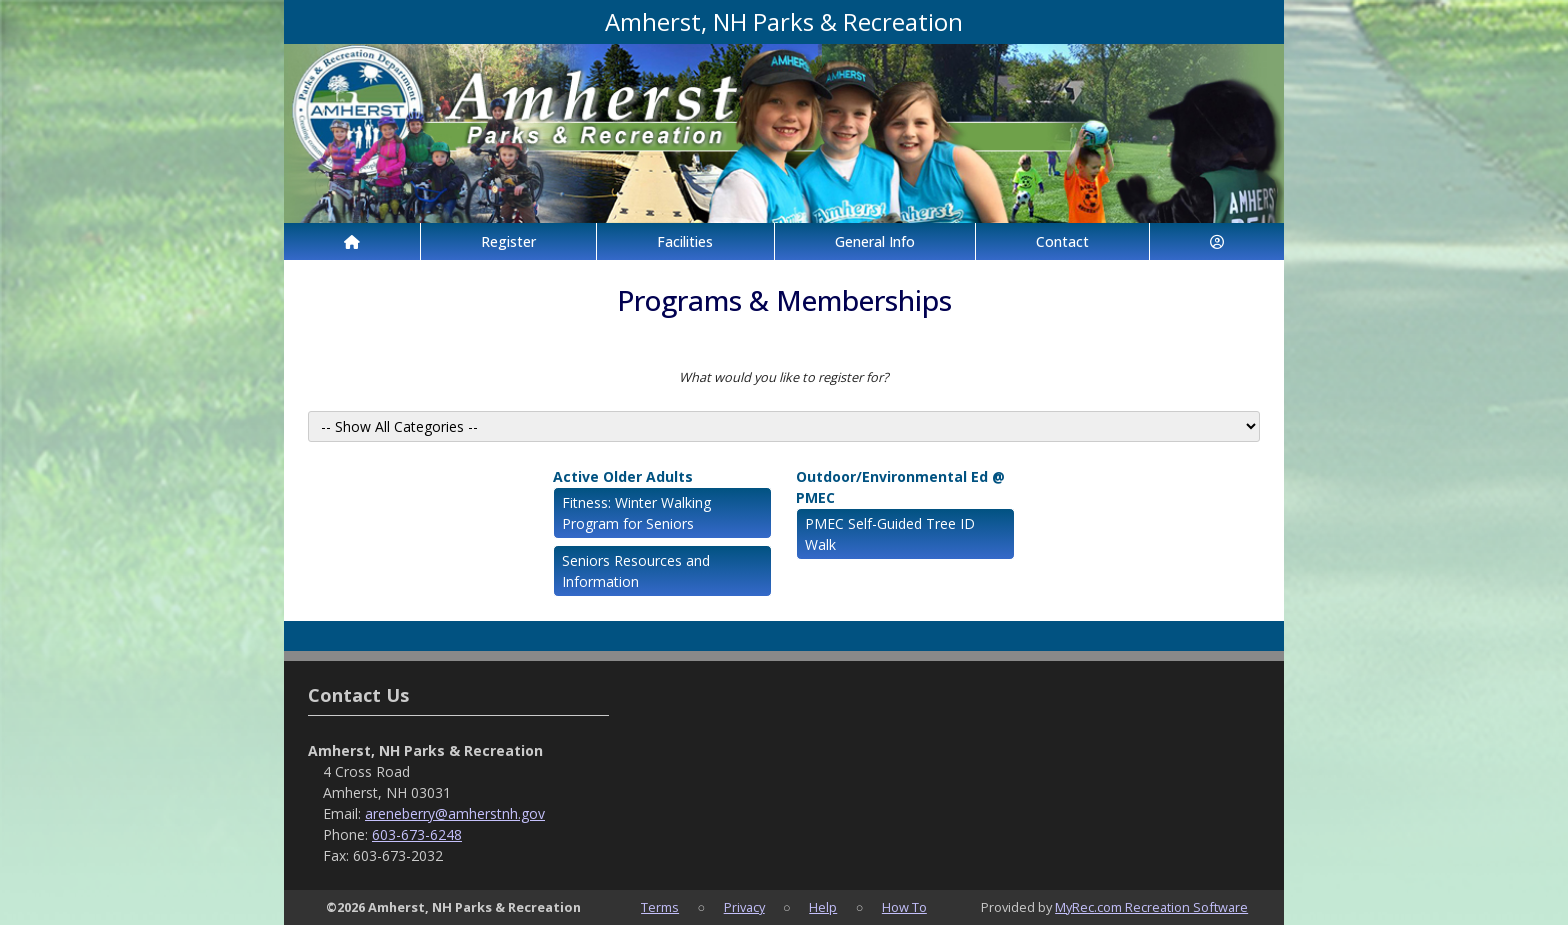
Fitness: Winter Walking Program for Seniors (636, 513)
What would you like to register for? (784, 377)
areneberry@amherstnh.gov (455, 813)
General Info (875, 241)
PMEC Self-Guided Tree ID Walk (890, 534)
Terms (660, 907)
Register (508, 241)
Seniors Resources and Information (636, 571)
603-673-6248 (417, 834)
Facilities (685, 241)
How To (904, 907)
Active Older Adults (623, 476)
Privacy (744, 907)
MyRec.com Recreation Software (1151, 907)
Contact (1062, 241)
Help (823, 907)
